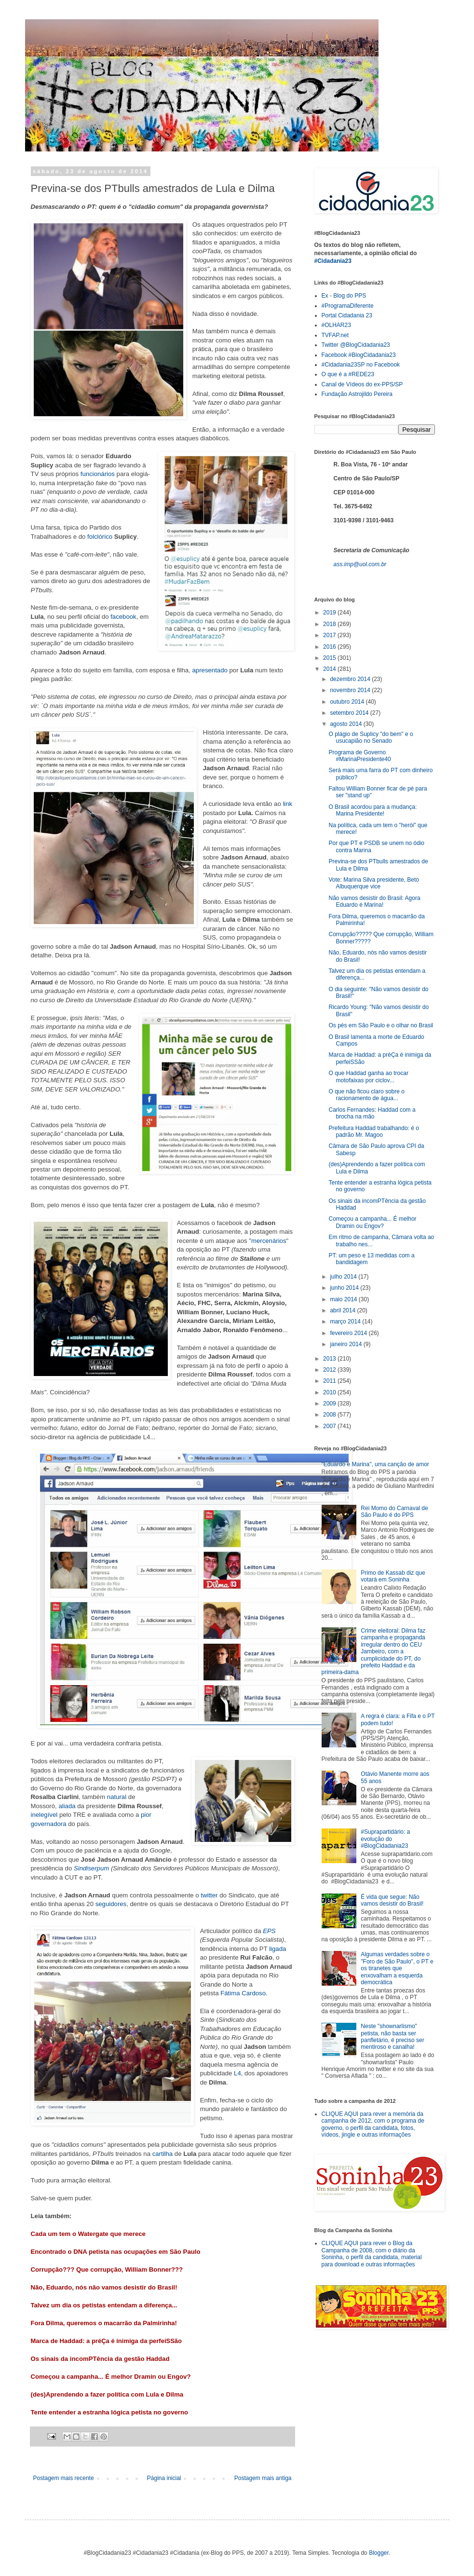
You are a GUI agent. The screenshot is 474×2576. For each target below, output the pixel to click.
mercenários (268, 1240)
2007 (330, 1426)
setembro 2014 (350, 712)
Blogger (379, 2552)
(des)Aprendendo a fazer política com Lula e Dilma (107, 2394)
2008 (330, 1414)
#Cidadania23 (333, 261)
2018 (330, 624)
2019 (330, 612)
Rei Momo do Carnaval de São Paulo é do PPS (394, 1511)
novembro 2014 (351, 690)
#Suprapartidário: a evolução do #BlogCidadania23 (385, 1838)
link (287, 803)
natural (116, 1796)
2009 (330, 1403)
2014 (330, 669)
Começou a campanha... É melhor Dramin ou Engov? (111, 2376)
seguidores (111, 1904)
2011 (330, 1380)
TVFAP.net (335, 335)
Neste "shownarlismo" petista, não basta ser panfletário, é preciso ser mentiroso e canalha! (392, 2036)
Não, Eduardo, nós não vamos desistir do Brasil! (104, 2287)
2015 (330, 657)
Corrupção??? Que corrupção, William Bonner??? (107, 2269)
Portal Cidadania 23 (347, 315)
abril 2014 (343, 1310)
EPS (269, 1931)
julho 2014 (344, 1276)
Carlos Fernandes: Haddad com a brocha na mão (371, 1113)
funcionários (98, 473)
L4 (237, 2073)
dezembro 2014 (351, 679)
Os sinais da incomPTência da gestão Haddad (100, 2358)
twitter (209, 1895)
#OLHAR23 (336, 325)
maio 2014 (344, 1299)
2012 (330, 1369)
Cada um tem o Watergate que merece (88, 2233)
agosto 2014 (346, 724)
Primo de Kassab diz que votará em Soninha (393, 1576)
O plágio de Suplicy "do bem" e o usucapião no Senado (370, 737)
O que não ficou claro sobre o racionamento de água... (366, 1095)
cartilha (162, 2153)
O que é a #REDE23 (348, 374)
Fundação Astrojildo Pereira (357, 394)
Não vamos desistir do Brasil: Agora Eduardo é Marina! (374, 901)
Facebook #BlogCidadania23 (359, 355)
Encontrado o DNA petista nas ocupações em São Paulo (116, 2251)
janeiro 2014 (346, 1344)
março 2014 (346, 1321)
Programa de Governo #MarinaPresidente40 (359, 756)
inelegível (44, 1814)
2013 (330, 1358)
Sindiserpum (91, 1868)
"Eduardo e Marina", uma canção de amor (375, 1464)
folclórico (99, 536)
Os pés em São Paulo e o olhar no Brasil (380, 1025)
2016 (330, 646)
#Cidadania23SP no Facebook (361, 364)
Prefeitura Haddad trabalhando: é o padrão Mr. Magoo (373, 1131)
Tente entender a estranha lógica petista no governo (110, 2412)
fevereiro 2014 (349, 1333)
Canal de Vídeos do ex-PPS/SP (362, 384)
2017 (330, 635)
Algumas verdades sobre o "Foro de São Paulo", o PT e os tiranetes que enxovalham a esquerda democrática (397, 1968)
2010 (330, 1392)
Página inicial (164, 2478)
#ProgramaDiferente (348, 305)
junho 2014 (345, 1287)
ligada (277, 1948)
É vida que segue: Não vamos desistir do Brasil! (392, 1900)
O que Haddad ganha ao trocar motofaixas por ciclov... (368, 1076)
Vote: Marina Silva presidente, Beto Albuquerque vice (373, 883)
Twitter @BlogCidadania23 (356, 344)
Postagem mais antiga (263, 2478)
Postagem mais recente (63, 2478)
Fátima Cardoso (243, 1993)
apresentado (210, 670)
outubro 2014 (348, 701)
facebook (123, 616)
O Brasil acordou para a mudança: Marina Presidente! (372, 810)
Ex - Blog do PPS (344, 295)
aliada (66, 1806)
